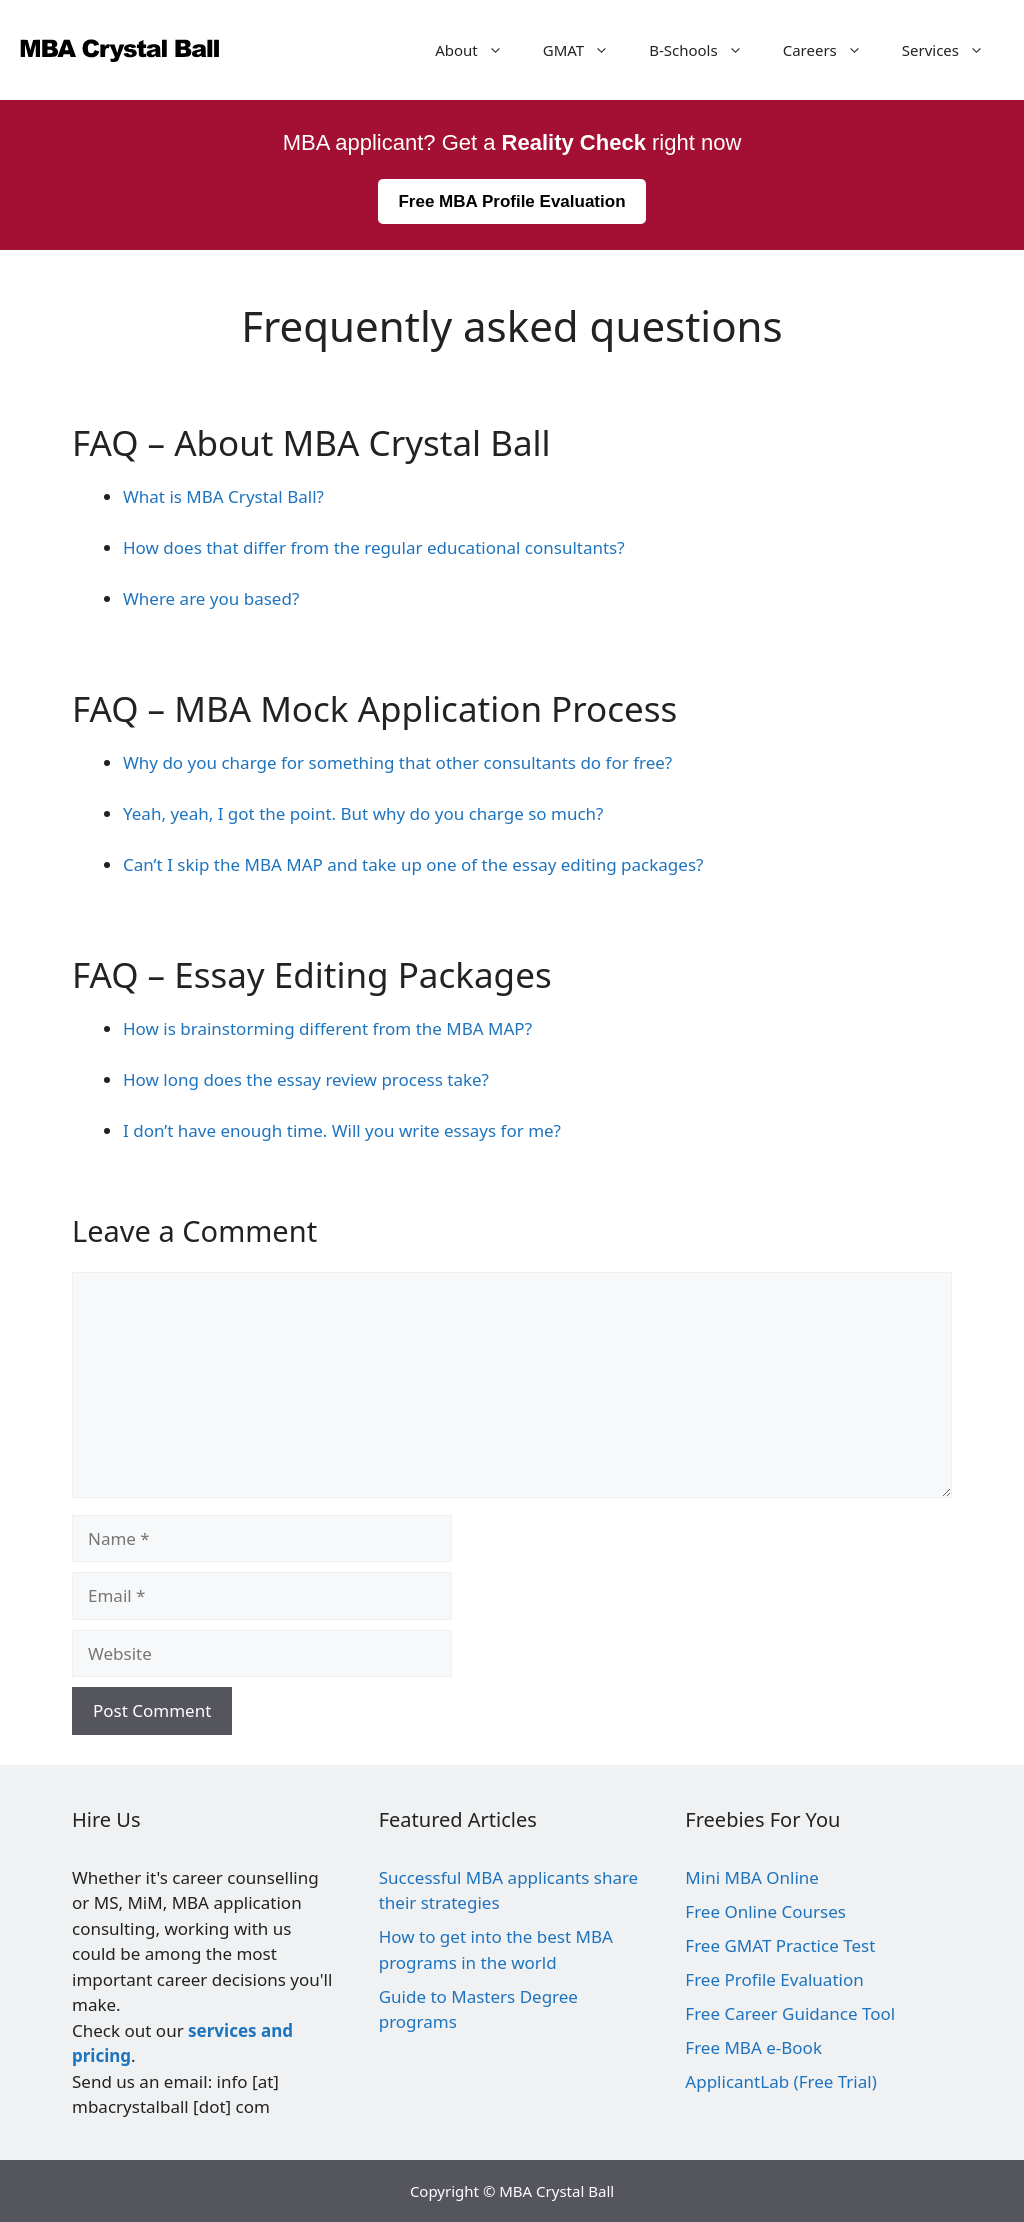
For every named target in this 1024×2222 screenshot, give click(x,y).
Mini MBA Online (752, 1877)
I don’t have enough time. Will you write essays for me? (342, 1130)
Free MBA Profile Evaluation (511, 201)
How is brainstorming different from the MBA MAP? (327, 1028)
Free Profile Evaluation (774, 1979)
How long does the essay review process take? (306, 1079)
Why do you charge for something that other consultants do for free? (397, 762)
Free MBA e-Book (753, 2047)
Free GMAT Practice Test (780, 1945)
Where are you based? (211, 598)
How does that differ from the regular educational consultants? (374, 547)
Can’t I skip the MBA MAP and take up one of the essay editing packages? (413, 864)
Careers (832, 50)
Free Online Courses (765, 1911)
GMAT (586, 50)
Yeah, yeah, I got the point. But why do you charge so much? (363, 813)
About (479, 50)
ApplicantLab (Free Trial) (780, 2081)
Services (953, 50)
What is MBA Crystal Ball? (223, 496)
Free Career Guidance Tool (790, 2013)
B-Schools (706, 50)
